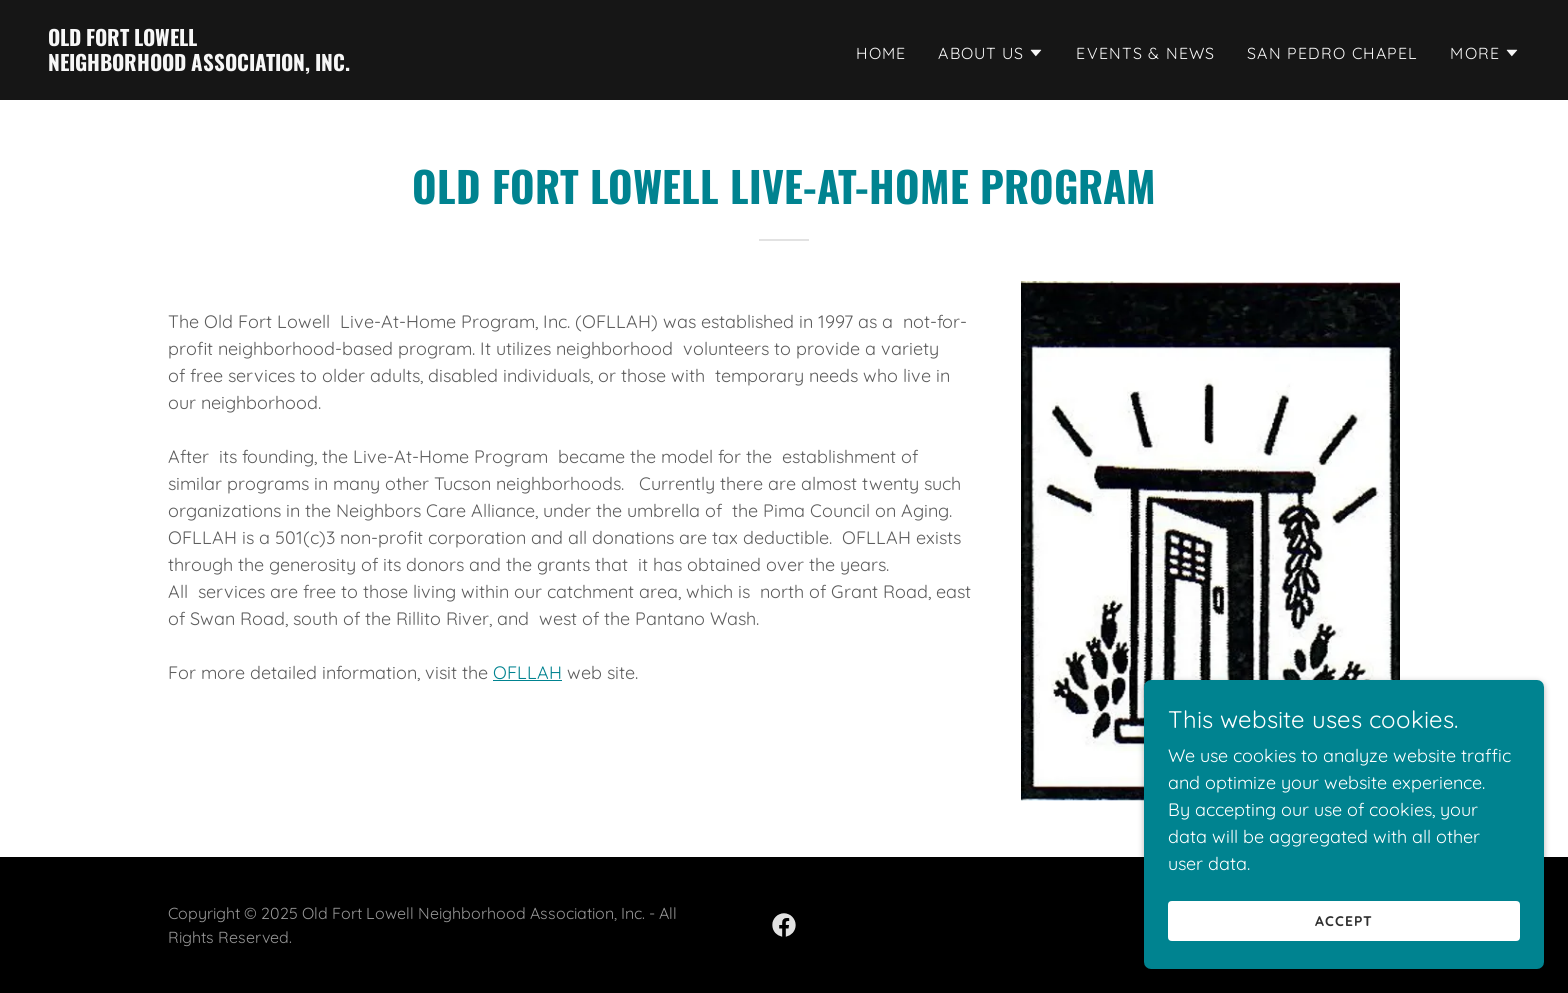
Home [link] (881, 53)
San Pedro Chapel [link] (1332, 53)
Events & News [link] (1145, 53)
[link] (199, 64)
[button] (991, 53)
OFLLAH (527, 672)
